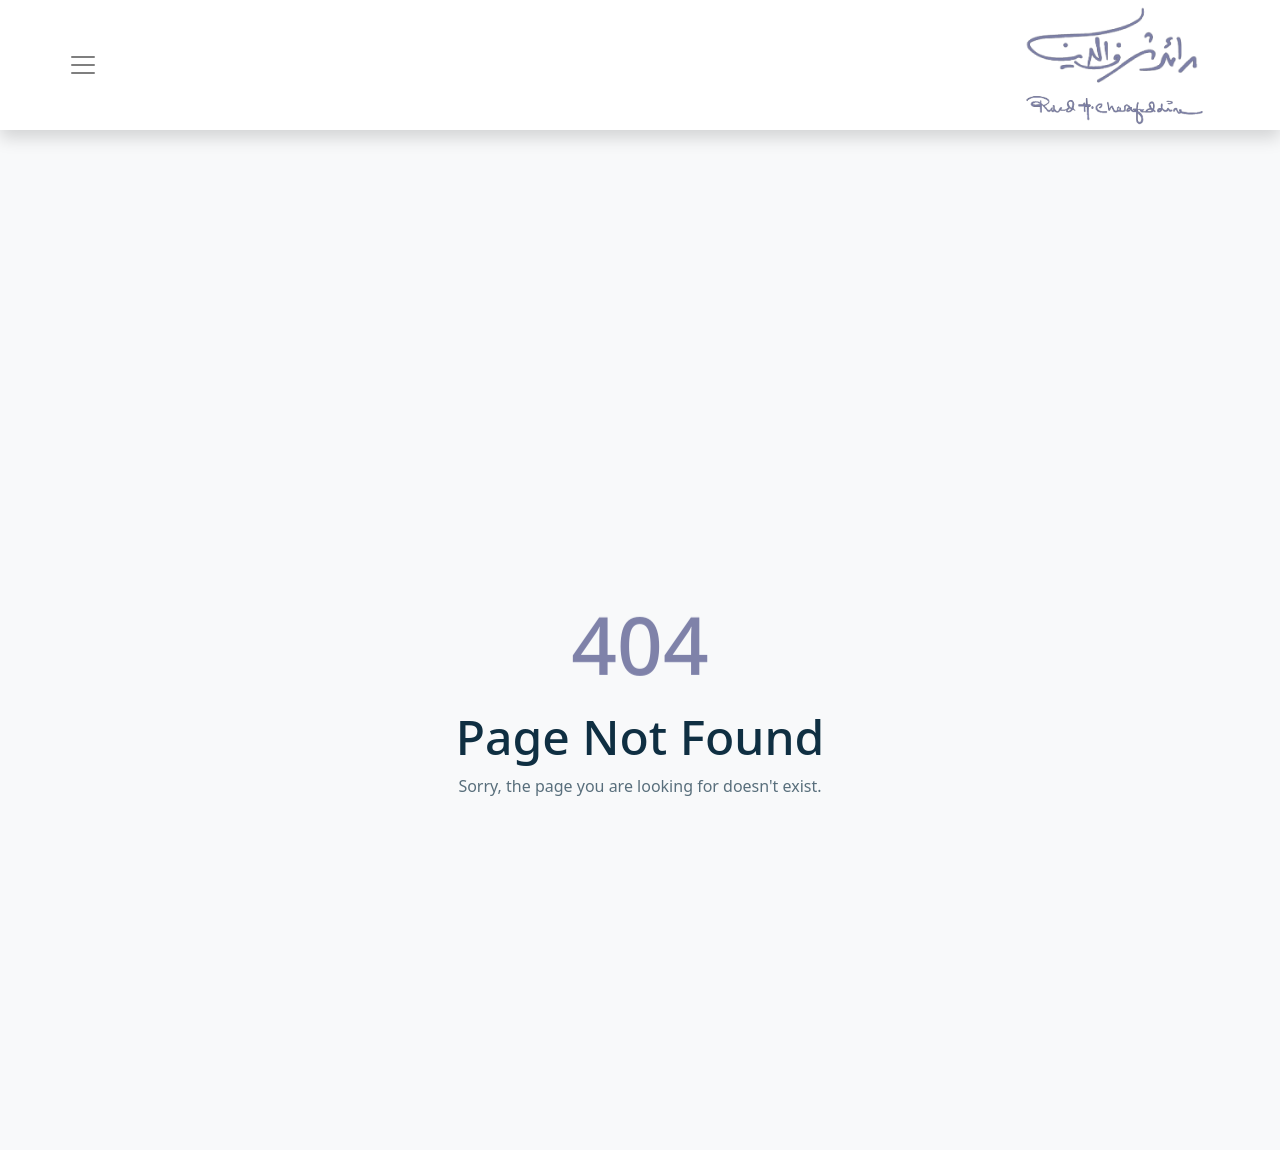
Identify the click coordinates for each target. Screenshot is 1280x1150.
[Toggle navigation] (83, 65)
